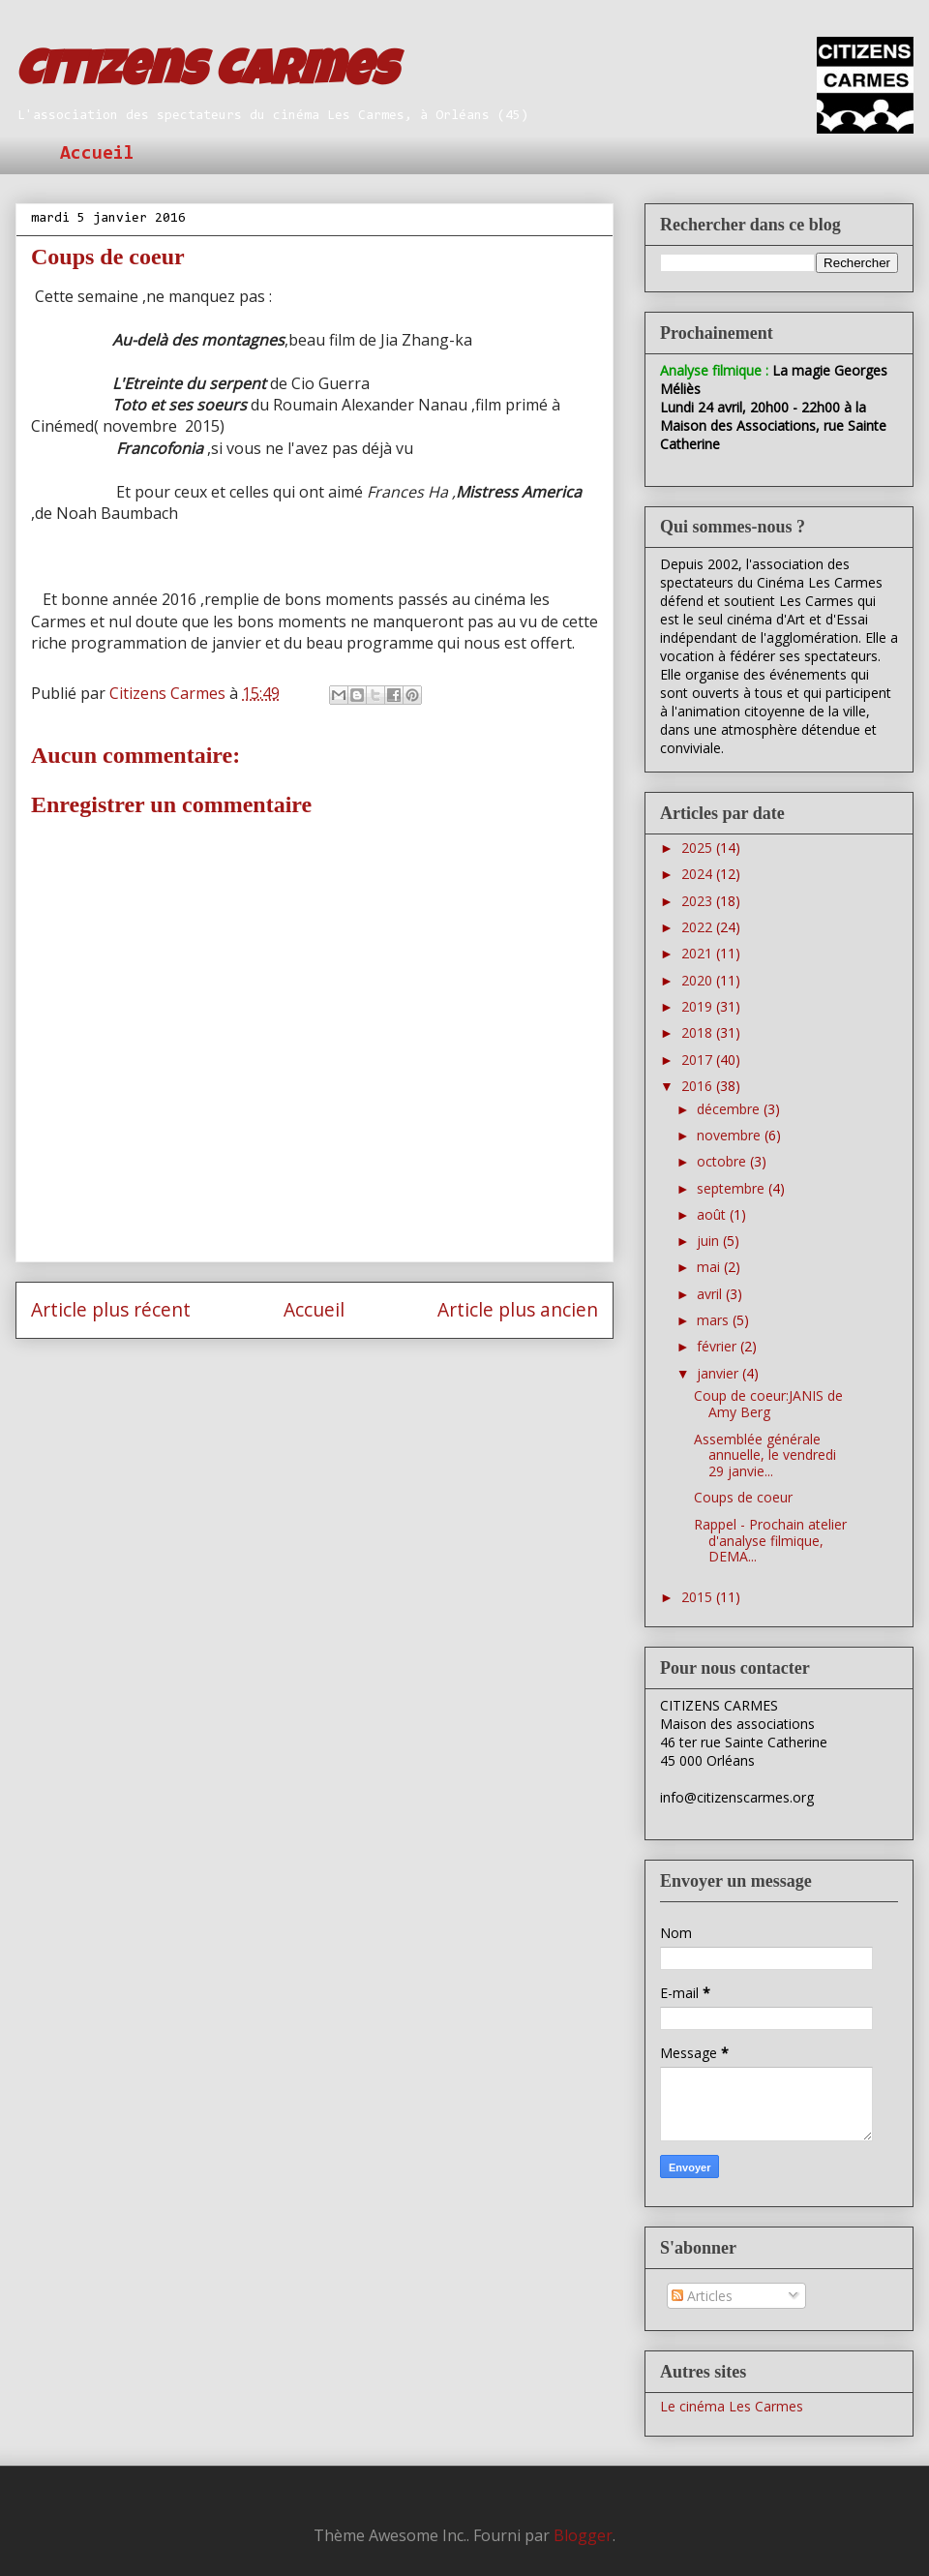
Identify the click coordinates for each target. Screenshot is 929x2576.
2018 (698, 1032)
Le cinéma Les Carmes (731, 2406)
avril (711, 1294)
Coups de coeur (743, 1497)
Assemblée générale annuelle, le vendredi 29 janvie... (765, 1455)
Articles (702, 2296)
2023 (698, 901)
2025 (698, 847)
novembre (730, 1135)
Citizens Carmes (206, 74)
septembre (732, 1188)
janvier (719, 1373)
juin (710, 1240)
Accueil (97, 154)
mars (715, 1320)
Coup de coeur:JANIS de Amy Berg (768, 1403)
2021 (698, 953)
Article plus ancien (517, 1309)
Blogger (583, 2535)
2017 (698, 1059)
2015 (698, 1597)
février (718, 1346)
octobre (723, 1161)
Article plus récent (111, 1309)
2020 (698, 980)
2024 (698, 873)
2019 (698, 1006)
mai (710, 1267)
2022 (698, 927)
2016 (698, 1085)
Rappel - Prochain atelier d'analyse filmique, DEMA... (770, 1540)
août (713, 1214)
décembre (730, 1109)
